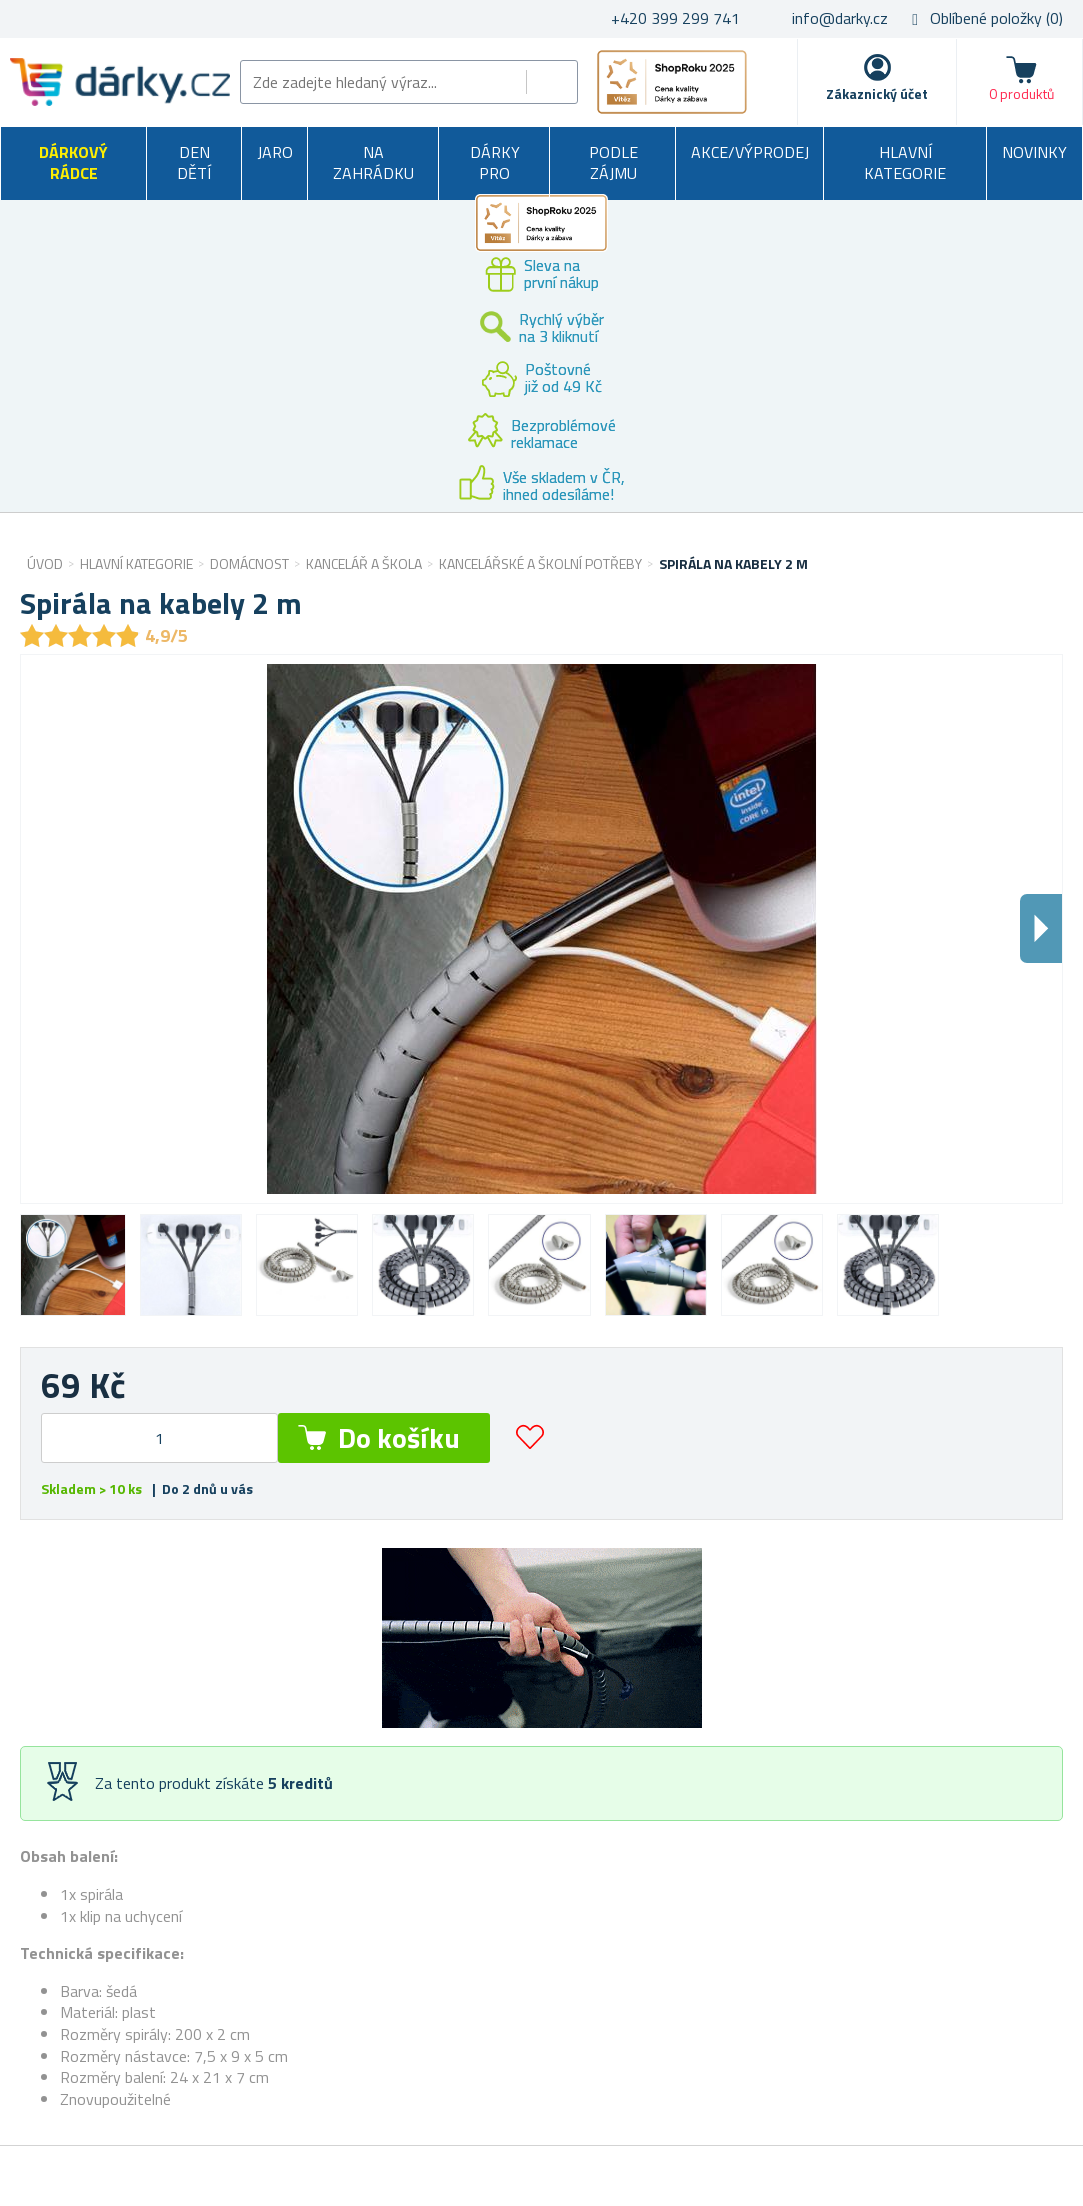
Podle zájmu (613, 163)
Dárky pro (495, 163)
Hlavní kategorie (905, 163)
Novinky (1034, 152)
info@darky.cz (840, 18)
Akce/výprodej (750, 152)
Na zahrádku (373, 163)
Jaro (275, 152)
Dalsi (1041, 928)
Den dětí (194, 163)
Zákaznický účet (877, 93)
